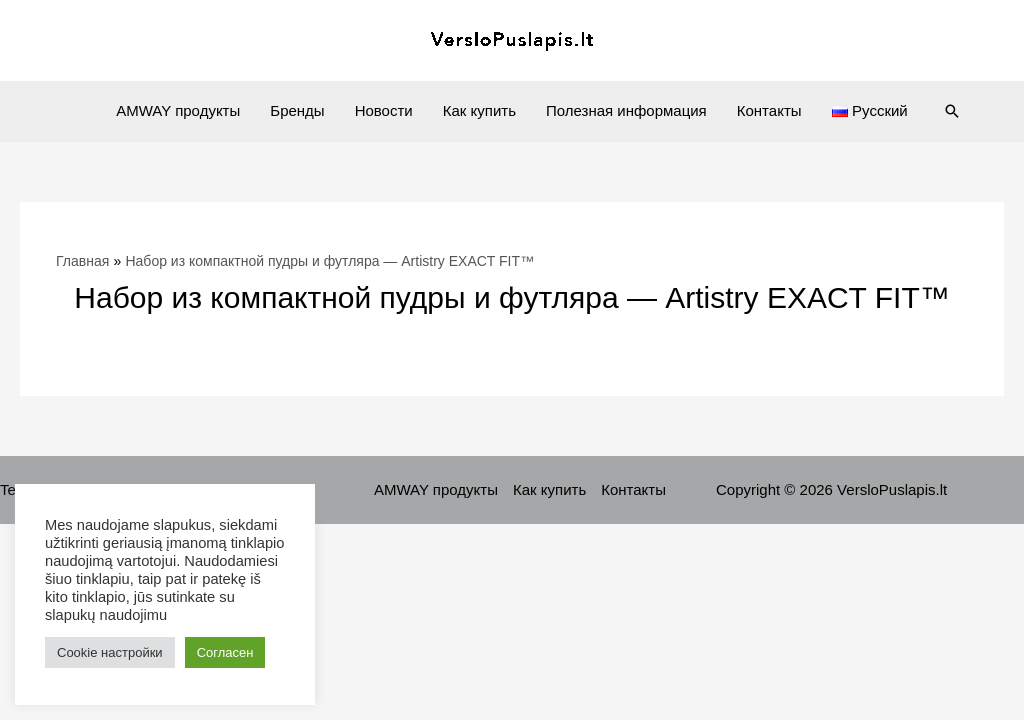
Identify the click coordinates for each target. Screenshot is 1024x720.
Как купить (479, 110)
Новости (384, 110)
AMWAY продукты (178, 110)
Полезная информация (626, 110)
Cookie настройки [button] (110, 652)
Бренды (297, 110)
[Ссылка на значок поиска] (952, 111)
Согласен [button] (225, 652)
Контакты (769, 110)
